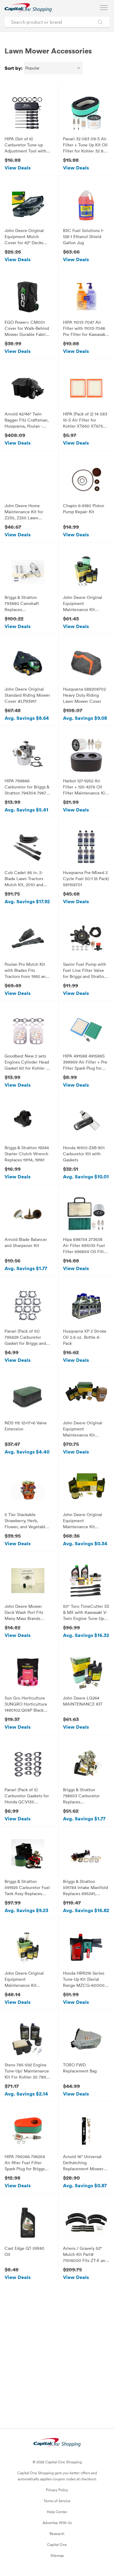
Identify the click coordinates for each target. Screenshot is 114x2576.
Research (57, 2533)
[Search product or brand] (57, 22)
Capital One (57, 2544)
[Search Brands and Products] (100, 22)
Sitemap (57, 2555)
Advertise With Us (57, 2522)
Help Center (57, 2511)
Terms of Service (57, 2500)
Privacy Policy (57, 2489)
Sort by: (13, 68)
